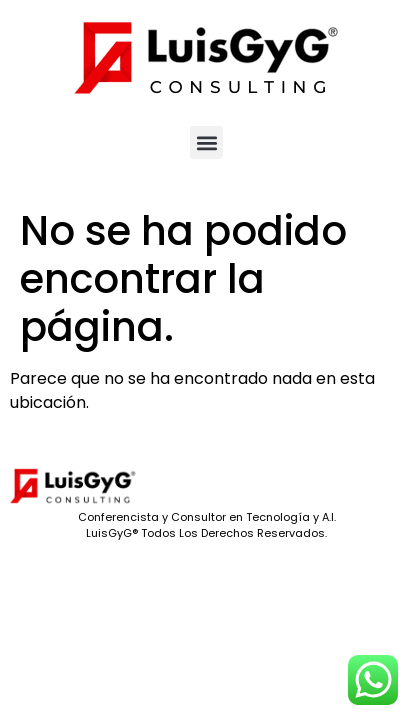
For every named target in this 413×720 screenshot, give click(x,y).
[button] (206, 142)
